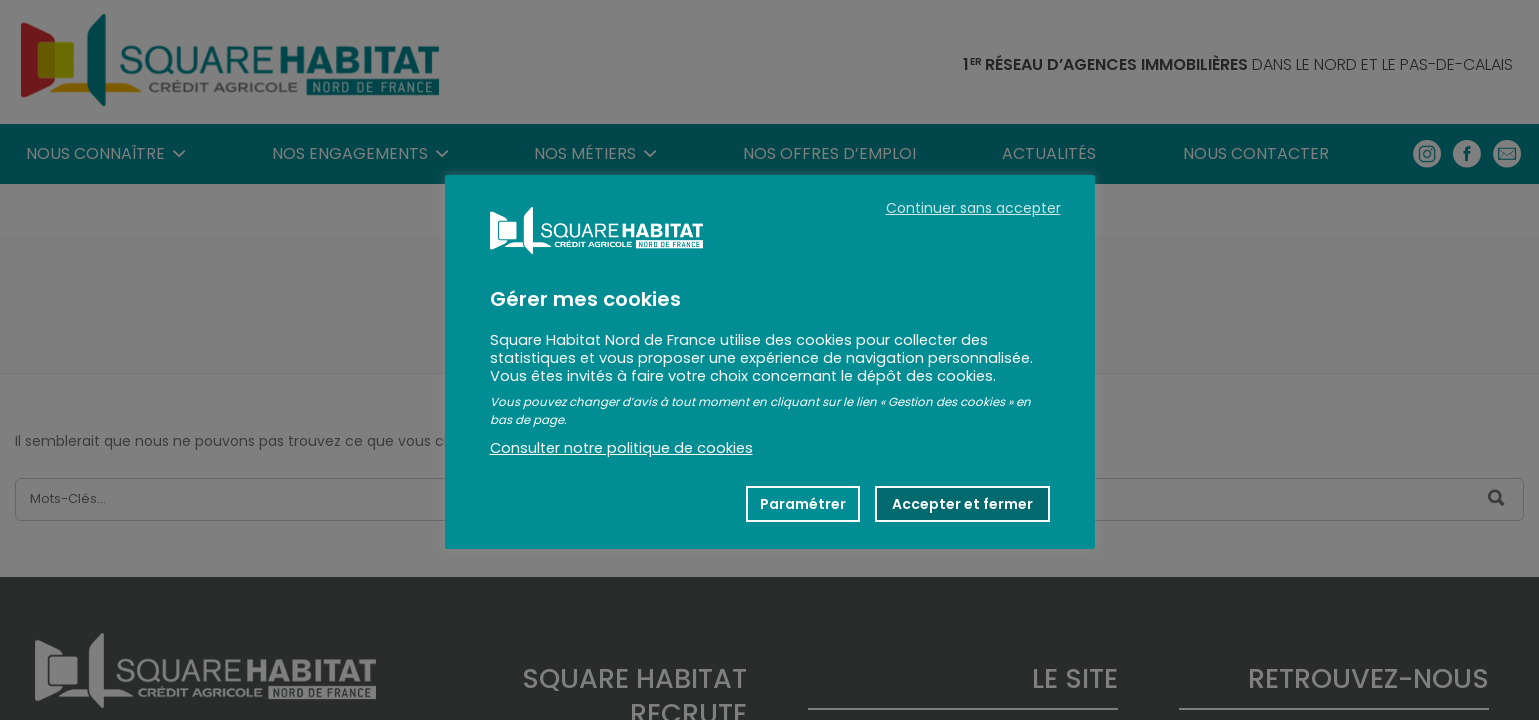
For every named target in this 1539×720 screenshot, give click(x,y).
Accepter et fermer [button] (962, 504)
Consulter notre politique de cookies (621, 448)
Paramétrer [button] (803, 504)
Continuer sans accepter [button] (973, 208)
